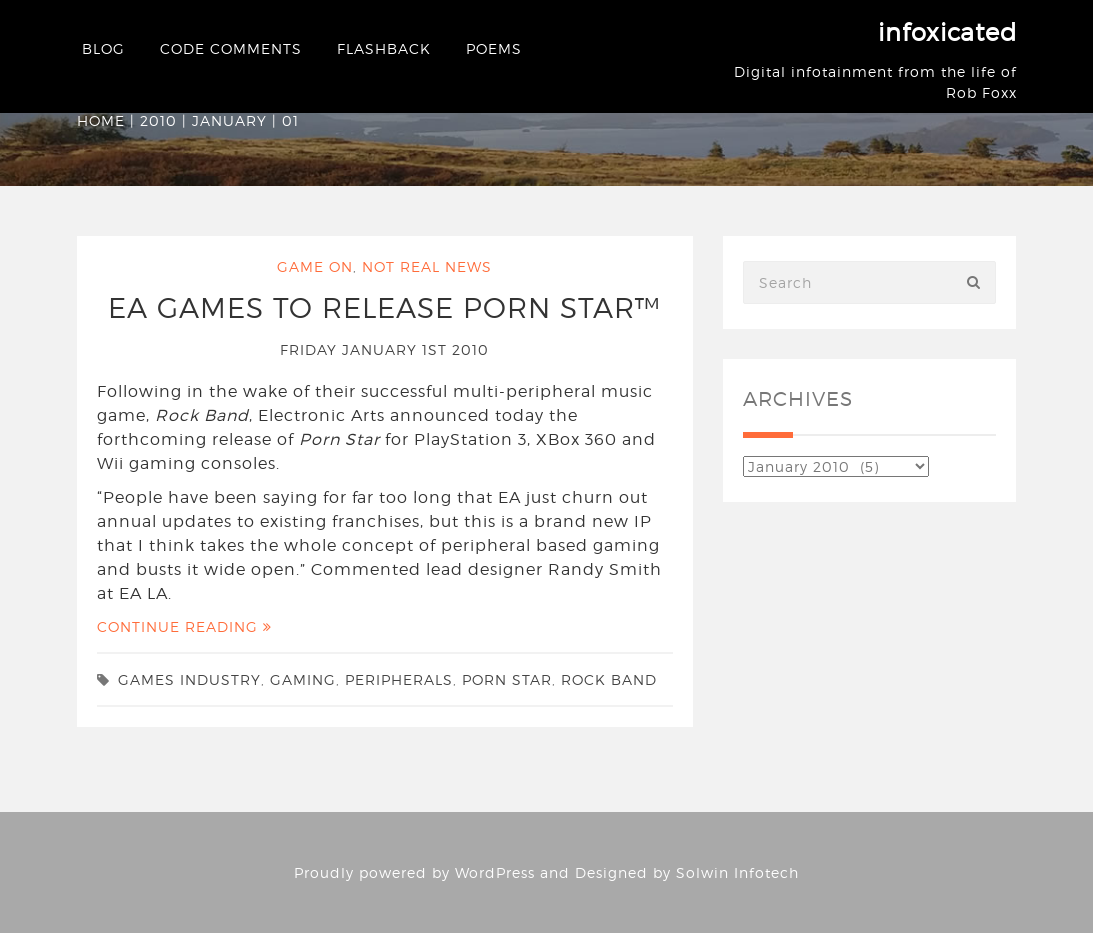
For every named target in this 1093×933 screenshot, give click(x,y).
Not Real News (427, 266)
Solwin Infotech (737, 872)
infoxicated (947, 32)
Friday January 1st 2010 (384, 349)
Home (101, 120)
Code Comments (231, 48)
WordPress (495, 872)
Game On (315, 266)
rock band (609, 679)
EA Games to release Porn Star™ (384, 308)
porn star (507, 679)
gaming (303, 679)
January (229, 120)
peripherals (399, 679)
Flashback (384, 48)
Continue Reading (184, 626)
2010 (158, 120)
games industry (189, 679)
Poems (494, 48)
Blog (103, 48)
